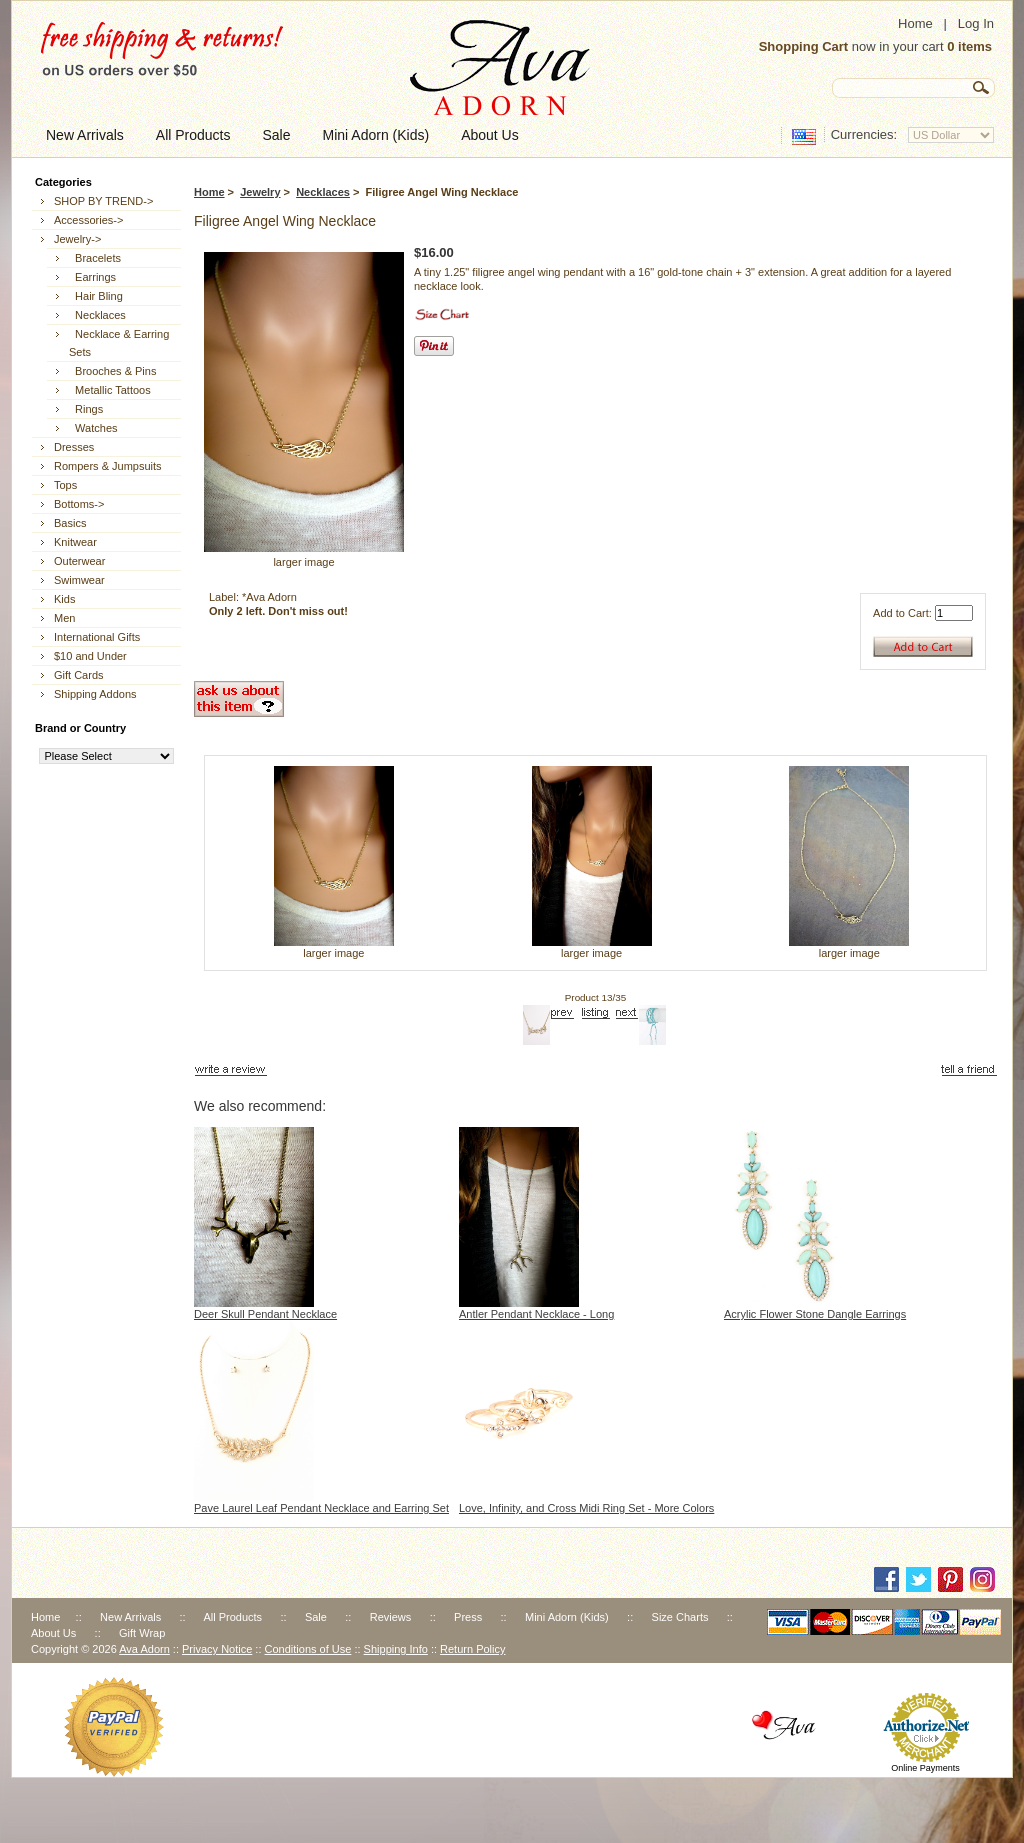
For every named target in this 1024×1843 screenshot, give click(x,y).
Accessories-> (88, 220)
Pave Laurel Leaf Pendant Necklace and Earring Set (321, 1508)
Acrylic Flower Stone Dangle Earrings (815, 1314)
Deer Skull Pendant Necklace (265, 1314)
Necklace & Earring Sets (119, 343)
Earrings (92, 277)
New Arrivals (130, 1617)
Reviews (391, 1617)
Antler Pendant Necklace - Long (536, 1314)
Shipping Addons (95, 694)
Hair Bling (96, 296)
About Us (53, 1633)
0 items (969, 46)
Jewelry (260, 192)
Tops (65, 485)
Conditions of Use (308, 1649)
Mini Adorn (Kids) (567, 1617)
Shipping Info (396, 1649)
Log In (976, 23)
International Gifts (97, 637)
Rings (86, 409)
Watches (93, 428)
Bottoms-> (79, 504)
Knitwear (75, 542)
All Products (232, 1617)
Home (915, 23)
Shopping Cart (804, 46)
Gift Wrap (142, 1633)
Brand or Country (80, 728)
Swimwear (79, 580)
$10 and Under (90, 656)
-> (77, 239)
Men (64, 618)
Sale (316, 1617)
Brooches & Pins (112, 371)
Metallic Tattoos (110, 390)
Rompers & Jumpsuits (108, 466)
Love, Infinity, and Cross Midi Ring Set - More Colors (586, 1508)
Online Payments (925, 1768)
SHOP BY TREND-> (103, 201)
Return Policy (472, 1649)
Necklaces (323, 192)
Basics (70, 523)
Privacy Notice (217, 1649)
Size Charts (680, 1617)
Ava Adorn (144, 1649)
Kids (64, 599)
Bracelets (95, 258)
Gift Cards (79, 675)
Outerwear (79, 561)
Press (468, 1617)
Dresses (74, 447)
